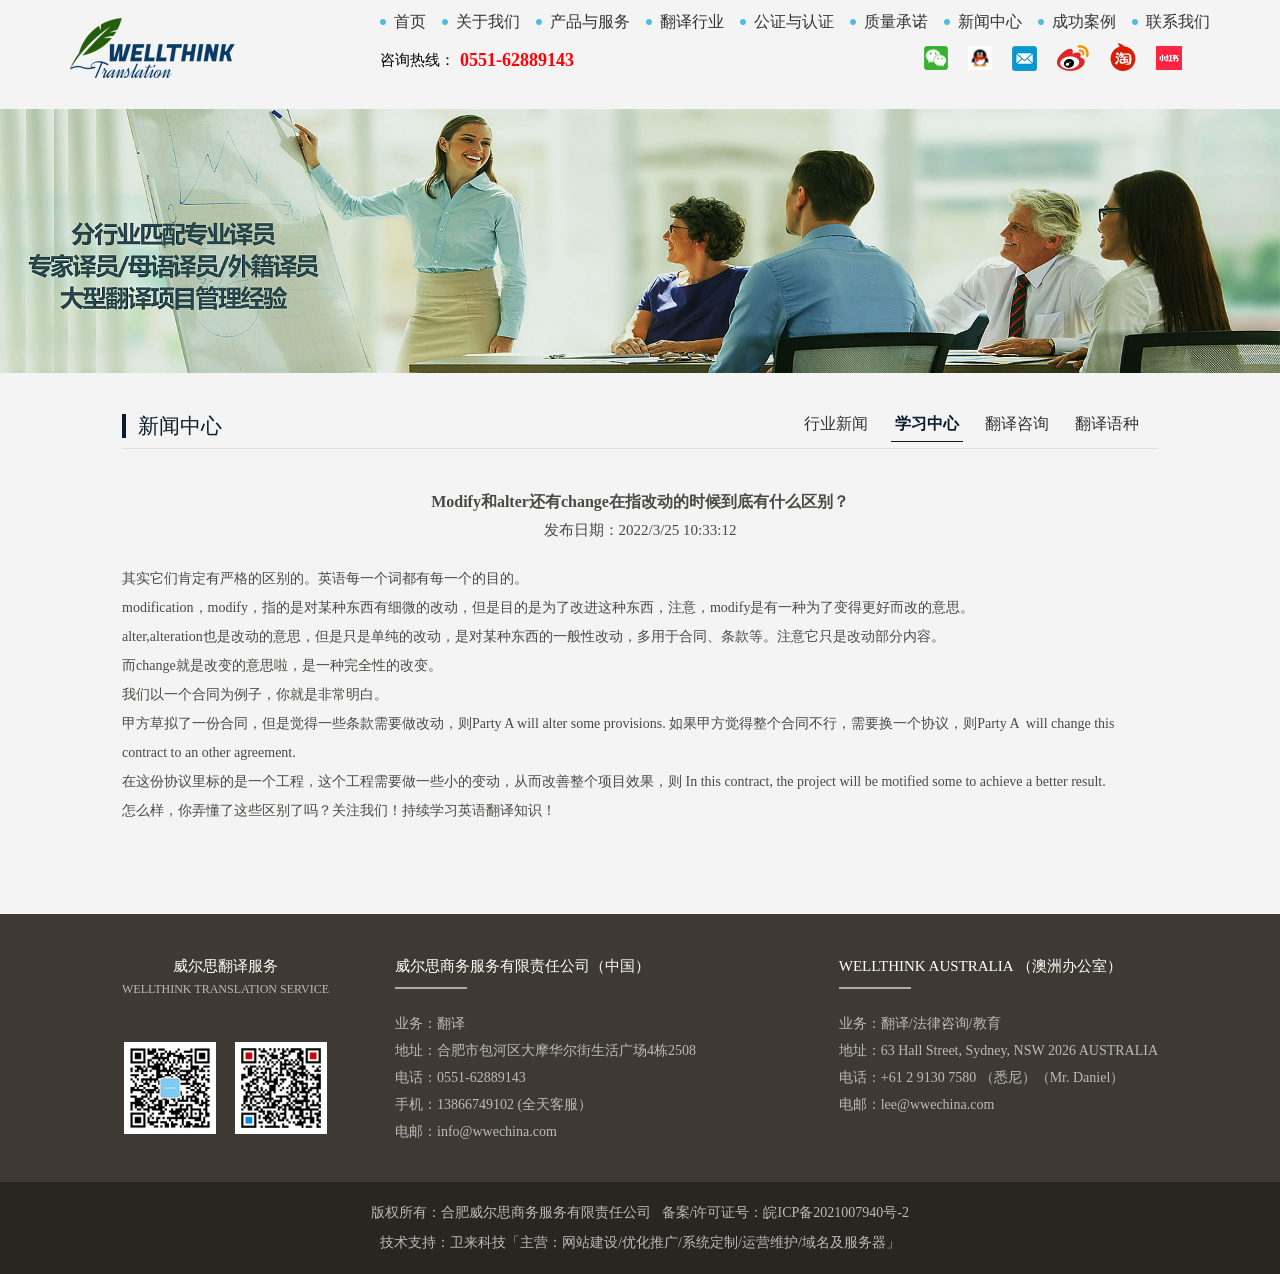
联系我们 (1178, 22)
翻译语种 (1107, 423)
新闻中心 (990, 22)
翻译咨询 (1017, 423)
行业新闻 (836, 423)
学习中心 (927, 423)
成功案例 (1084, 22)
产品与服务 (590, 22)
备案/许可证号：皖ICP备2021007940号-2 (785, 1212)
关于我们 (488, 22)
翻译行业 (692, 22)
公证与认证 (794, 22)
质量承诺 (896, 22)
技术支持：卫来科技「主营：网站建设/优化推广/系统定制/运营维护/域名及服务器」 (640, 1242)
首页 (410, 22)
